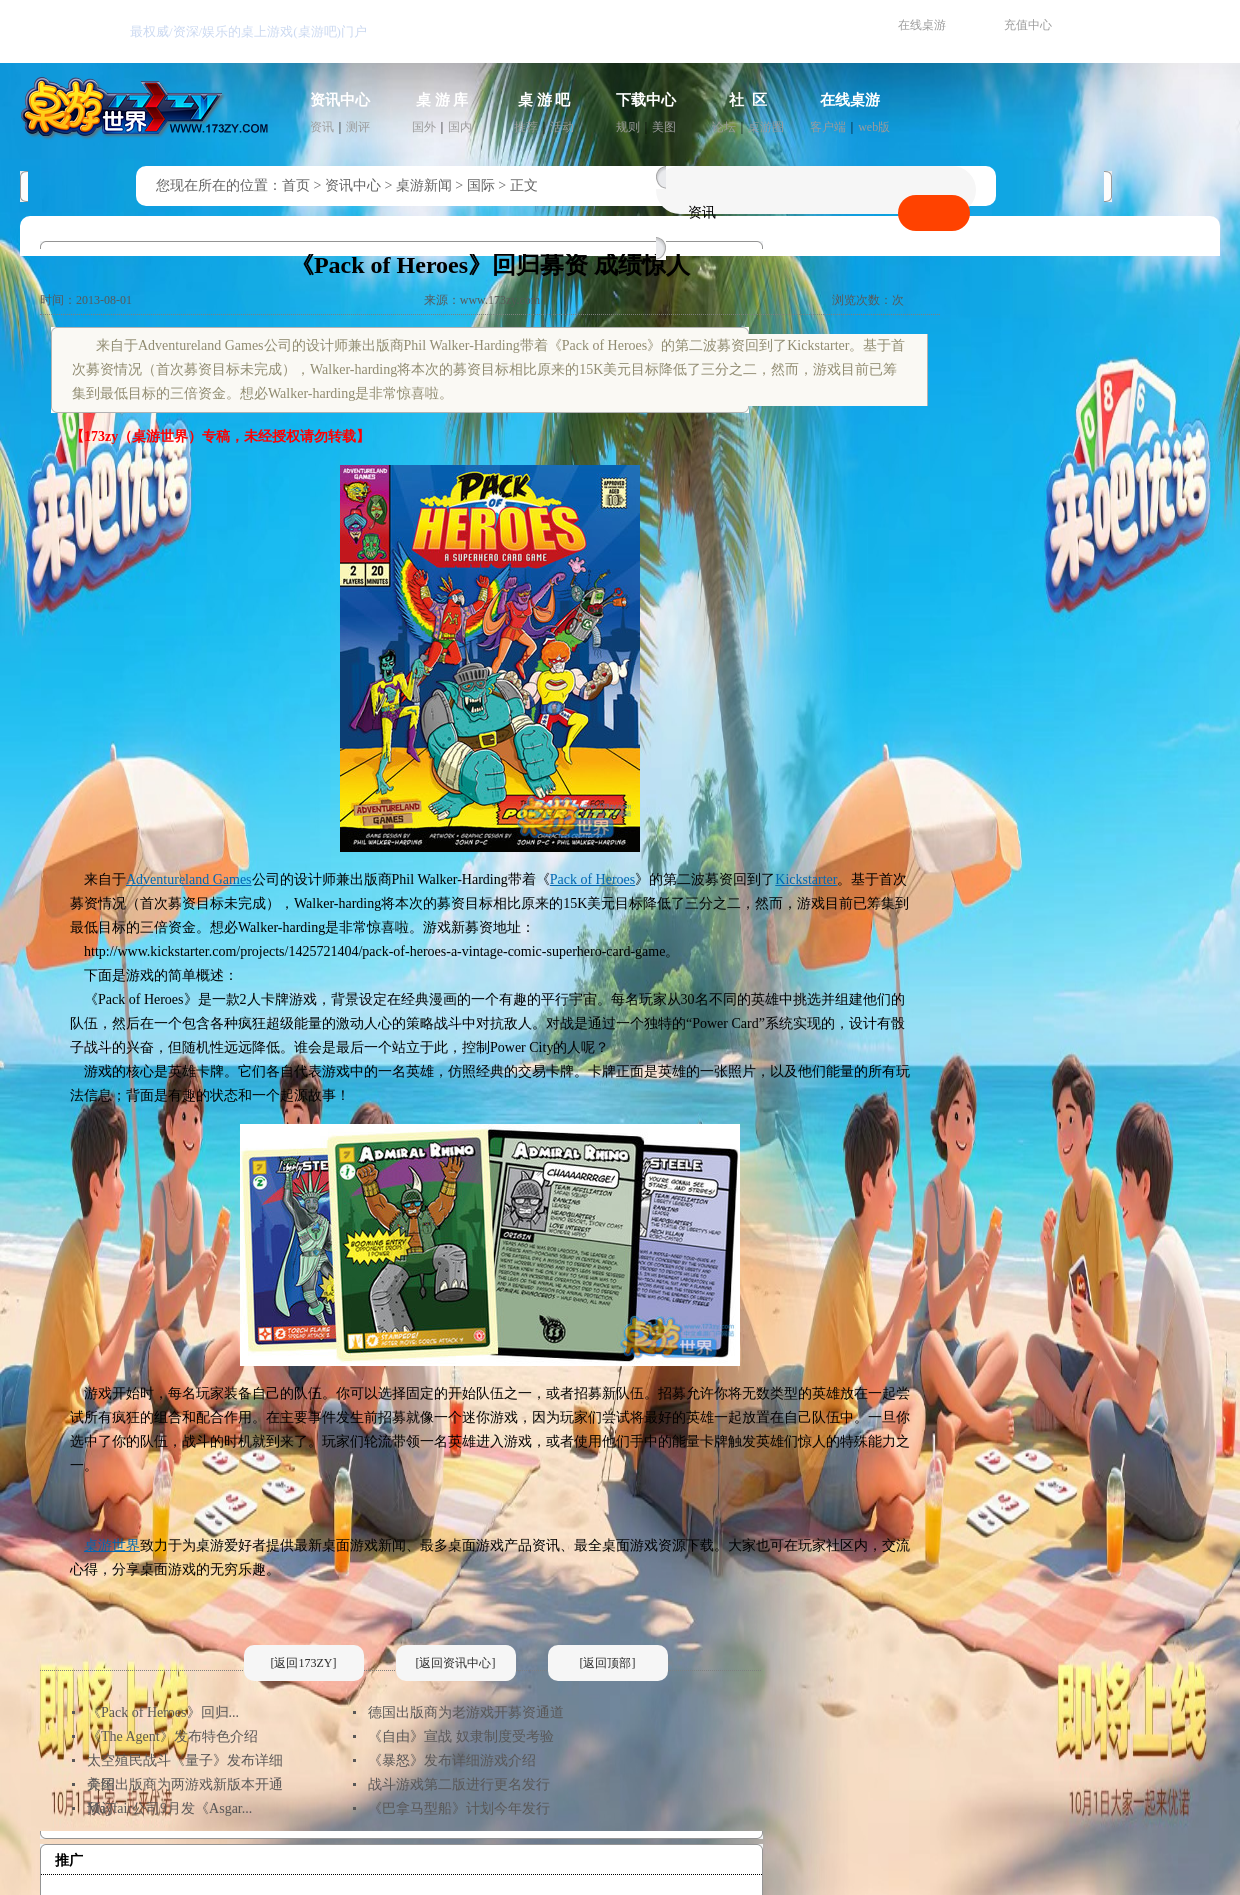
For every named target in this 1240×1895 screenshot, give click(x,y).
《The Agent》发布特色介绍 (172, 1736)
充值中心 (1028, 25)
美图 (664, 127)
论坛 (724, 127)
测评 (358, 127)
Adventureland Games (189, 879)
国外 (424, 127)
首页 (296, 185)
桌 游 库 (442, 100)
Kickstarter (806, 879)
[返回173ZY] (304, 1663)
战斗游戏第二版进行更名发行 (459, 1784)
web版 (874, 127)
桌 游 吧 (544, 100)
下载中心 (646, 100)
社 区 (748, 100)
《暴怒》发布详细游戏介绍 (452, 1760)
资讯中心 (340, 100)
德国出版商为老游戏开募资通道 (466, 1712)
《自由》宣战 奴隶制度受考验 (461, 1736)
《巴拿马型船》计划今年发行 (459, 1808)
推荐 (526, 127)
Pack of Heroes (593, 879)
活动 (562, 127)
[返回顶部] (608, 1663)
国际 (481, 185)
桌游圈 (766, 127)
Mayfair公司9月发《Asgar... (169, 1808)
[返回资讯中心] (456, 1663)
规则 (628, 127)
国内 (460, 127)
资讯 (322, 127)
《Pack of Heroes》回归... (163, 1712)
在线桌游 (922, 25)
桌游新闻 (424, 185)
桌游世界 (112, 1545)
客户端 (828, 127)
